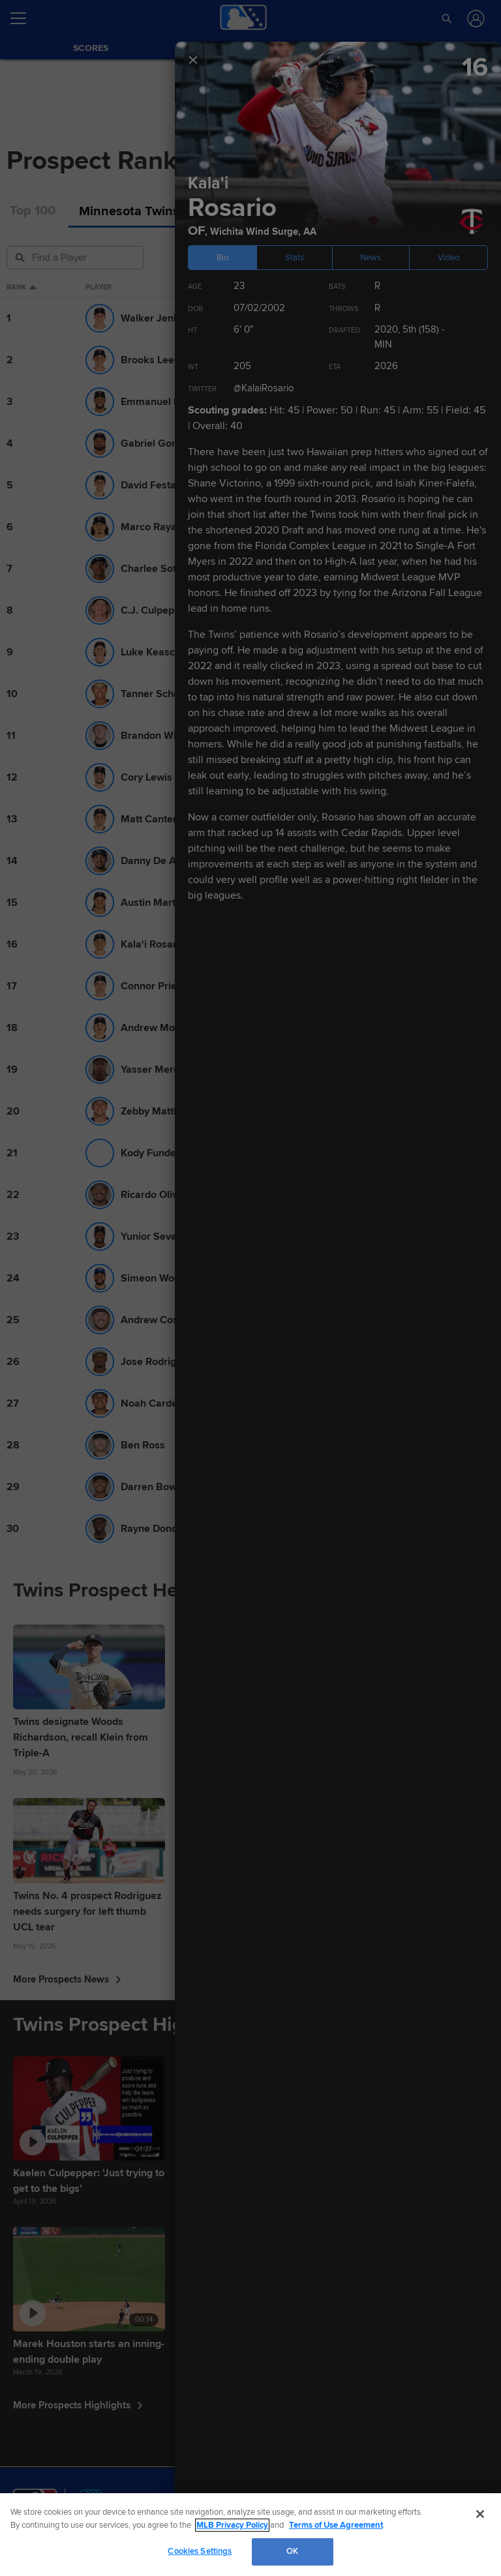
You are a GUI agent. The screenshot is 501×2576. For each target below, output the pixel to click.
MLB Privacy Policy (232, 2525)
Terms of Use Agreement (336, 2525)
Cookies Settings (200, 2551)
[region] (250, 2534)
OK (292, 2551)
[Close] (480, 2514)
